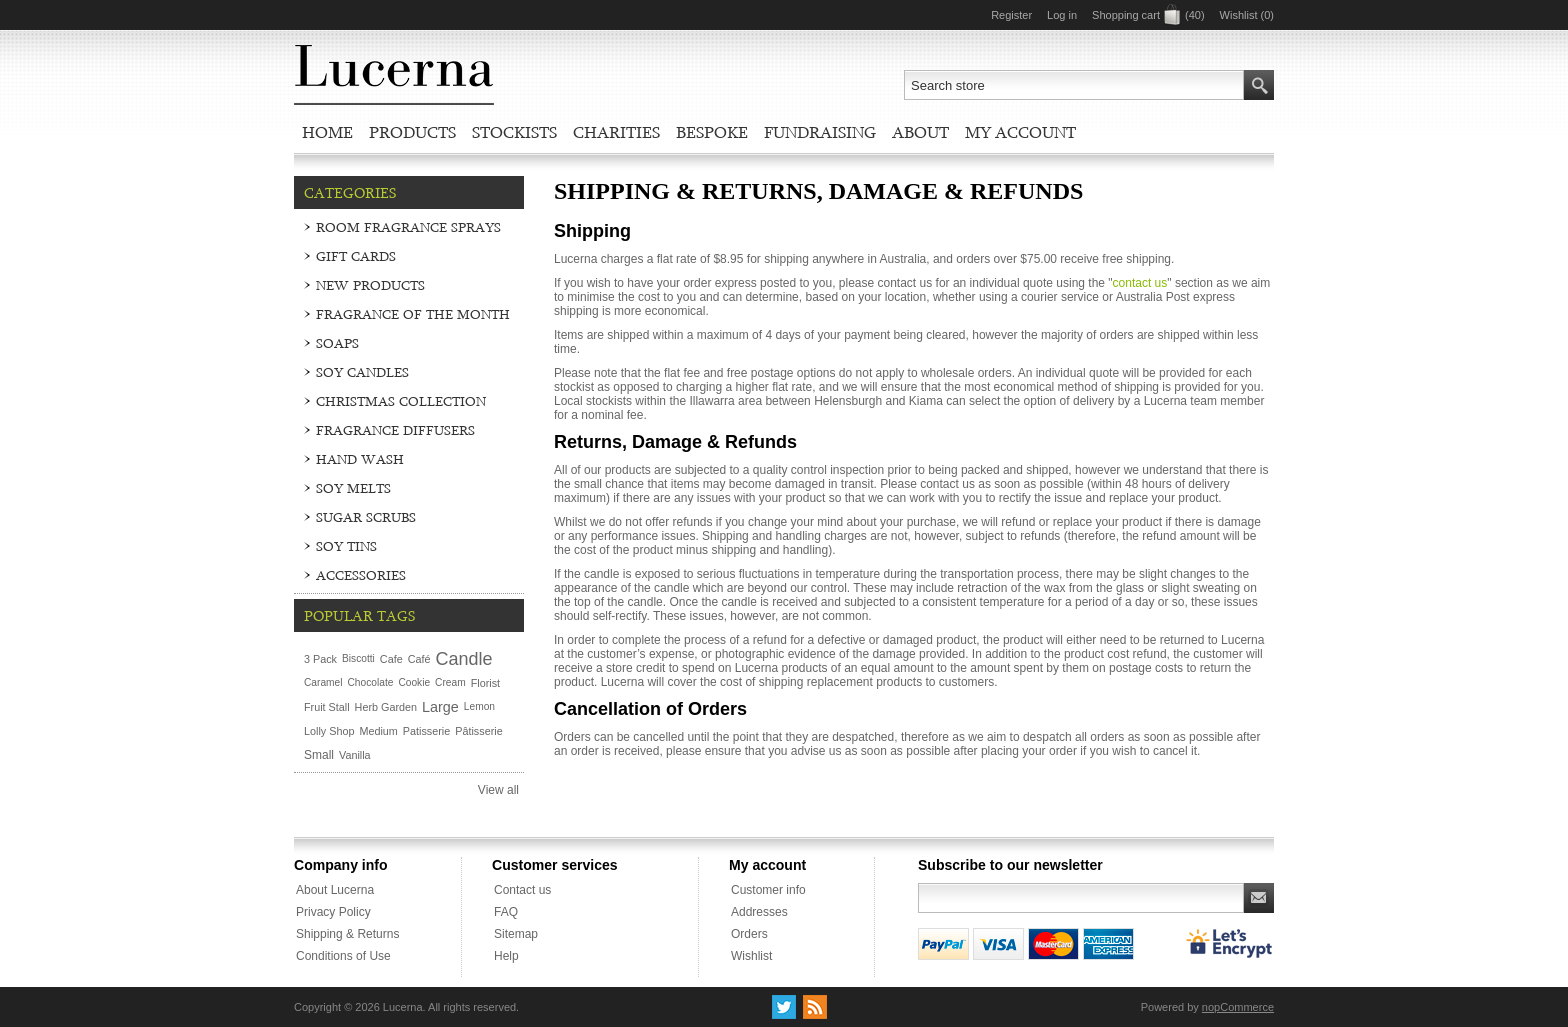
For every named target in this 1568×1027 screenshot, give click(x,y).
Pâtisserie (478, 731)
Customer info (768, 890)
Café (419, 659)
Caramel (323, 682)
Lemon (479, 706)
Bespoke (712, 132)
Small (319, 755)
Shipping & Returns (347, 934)
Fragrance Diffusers (395, 430)
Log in (1062, 15)
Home (327, 132)
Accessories (361, 575)
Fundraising (820, 132)
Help (506, 956)
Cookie (414, 682)
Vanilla (355, 755)
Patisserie (426, 731)
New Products (370, 285)
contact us (1140, 283)
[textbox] (1074, 85)
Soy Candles (362, 372)
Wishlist (751, 956)
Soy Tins (346, 546)
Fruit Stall (327, 707)
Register (1011, 15)
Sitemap (516, 934)
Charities (616, 132)
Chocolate (371, 682)
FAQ (506, 912)
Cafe (391, 659)
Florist (485, 683)
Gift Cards (356, 256)
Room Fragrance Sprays (408, 227)
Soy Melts (353, 488)
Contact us (522, 890)
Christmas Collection (401, 401)
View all (498, 790)
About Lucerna (335, 890)
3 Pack (320, 659)
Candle (463, 659)
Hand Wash (360, 459)
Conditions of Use (343, 956)
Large (440, 707)
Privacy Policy (333, 912)
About (920, 132)
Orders (749, 934)
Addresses (759, 912)
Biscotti (358, 658)
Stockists (514, 132)
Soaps (337, 343)
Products (412, 132)
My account (1020, 132)
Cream (450, 682)
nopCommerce (1238, 1007)
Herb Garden (386, 707)
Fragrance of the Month (413, 314)
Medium (378, 731)
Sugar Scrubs (366, 517)
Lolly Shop (329, 731)
